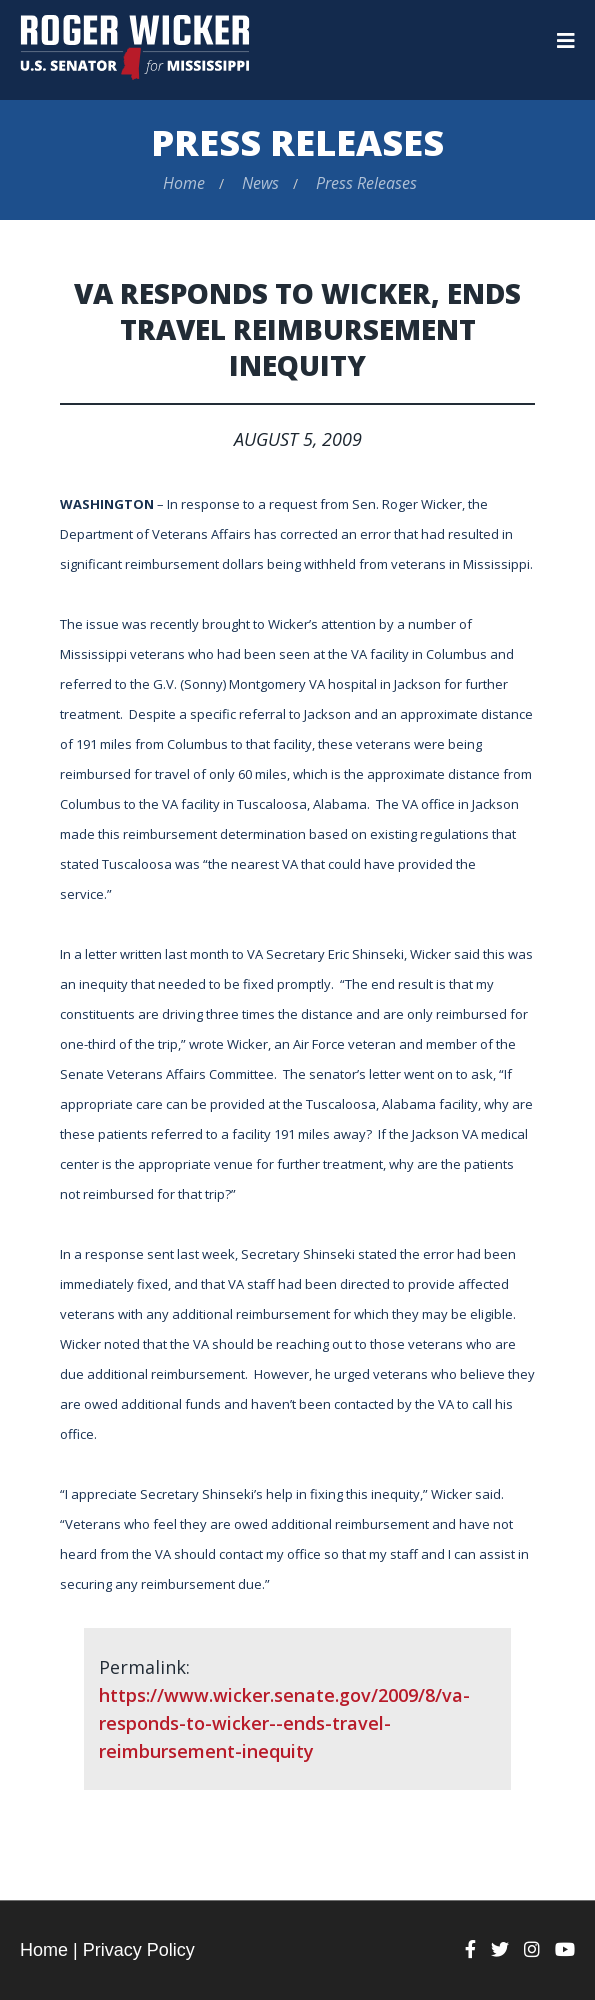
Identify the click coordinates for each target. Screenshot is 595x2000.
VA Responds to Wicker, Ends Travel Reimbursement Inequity (297, 329)
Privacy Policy (139, 1950)
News (260, 183)
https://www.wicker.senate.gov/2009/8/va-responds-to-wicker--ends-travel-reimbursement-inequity (284, 1723)
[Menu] (566, 41)
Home (184, 183)
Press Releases (297, 142)
